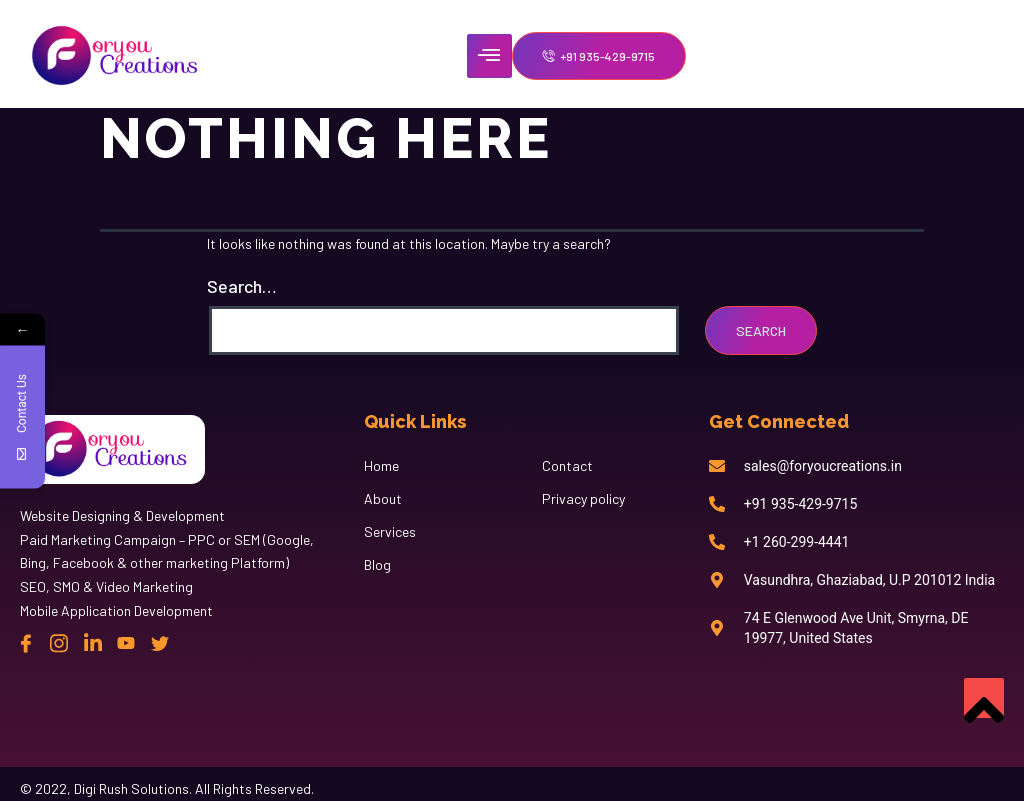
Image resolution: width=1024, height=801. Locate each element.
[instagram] (59, 643)
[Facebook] (26, 643)
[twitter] (160, 643)
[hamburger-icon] (489, 56)
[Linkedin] (93, 643)
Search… (242, 286)
